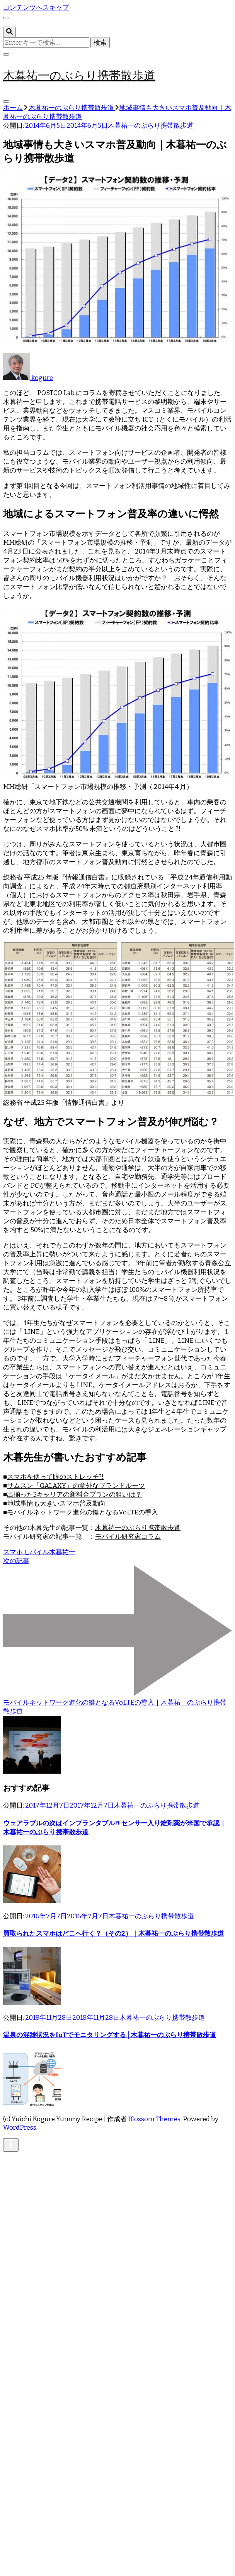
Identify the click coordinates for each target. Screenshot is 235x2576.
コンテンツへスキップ (36, 7)
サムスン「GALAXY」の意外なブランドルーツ (76, 1486)
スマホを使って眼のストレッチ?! (55, 1477)
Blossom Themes (154, 2119)
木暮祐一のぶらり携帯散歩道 (79, 75)
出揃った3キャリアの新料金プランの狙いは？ (74, 1495)
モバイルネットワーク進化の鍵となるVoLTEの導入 (82, 1512)
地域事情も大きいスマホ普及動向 (56, 1503)
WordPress (19, 2128)
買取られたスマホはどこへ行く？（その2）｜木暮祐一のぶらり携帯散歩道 (113, 1933)
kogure (28, 378)
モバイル (36, 1552)
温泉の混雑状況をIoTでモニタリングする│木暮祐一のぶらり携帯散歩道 (109, 2035)
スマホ (13, 1552)
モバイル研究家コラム (128, 1537)
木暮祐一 (62, 1552)
